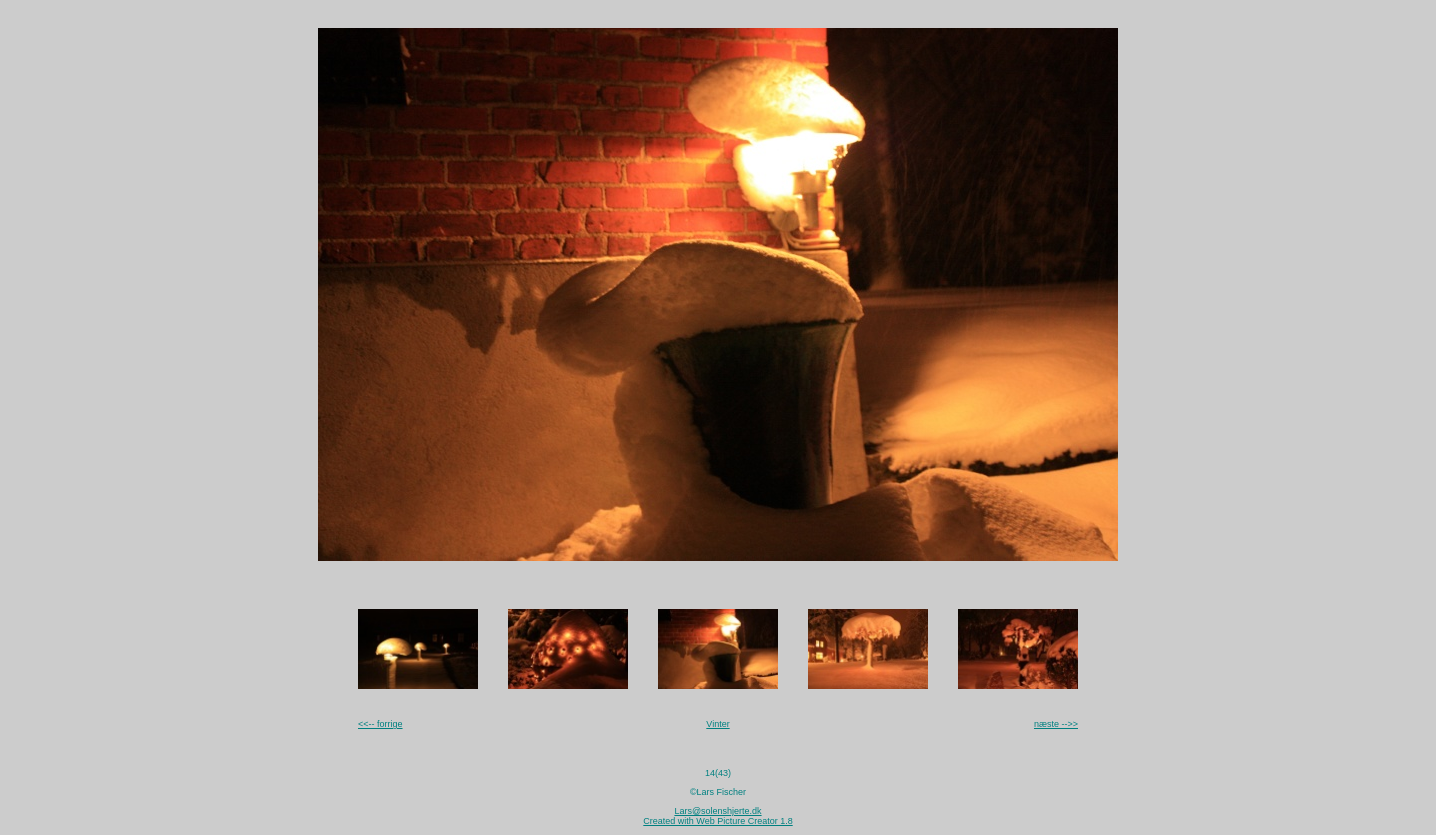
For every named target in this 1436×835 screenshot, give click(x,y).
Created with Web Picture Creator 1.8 (717, 821)
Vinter (717, 724)
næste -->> (1056, 724)
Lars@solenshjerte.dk (717, 811)
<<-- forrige (380, 724)
